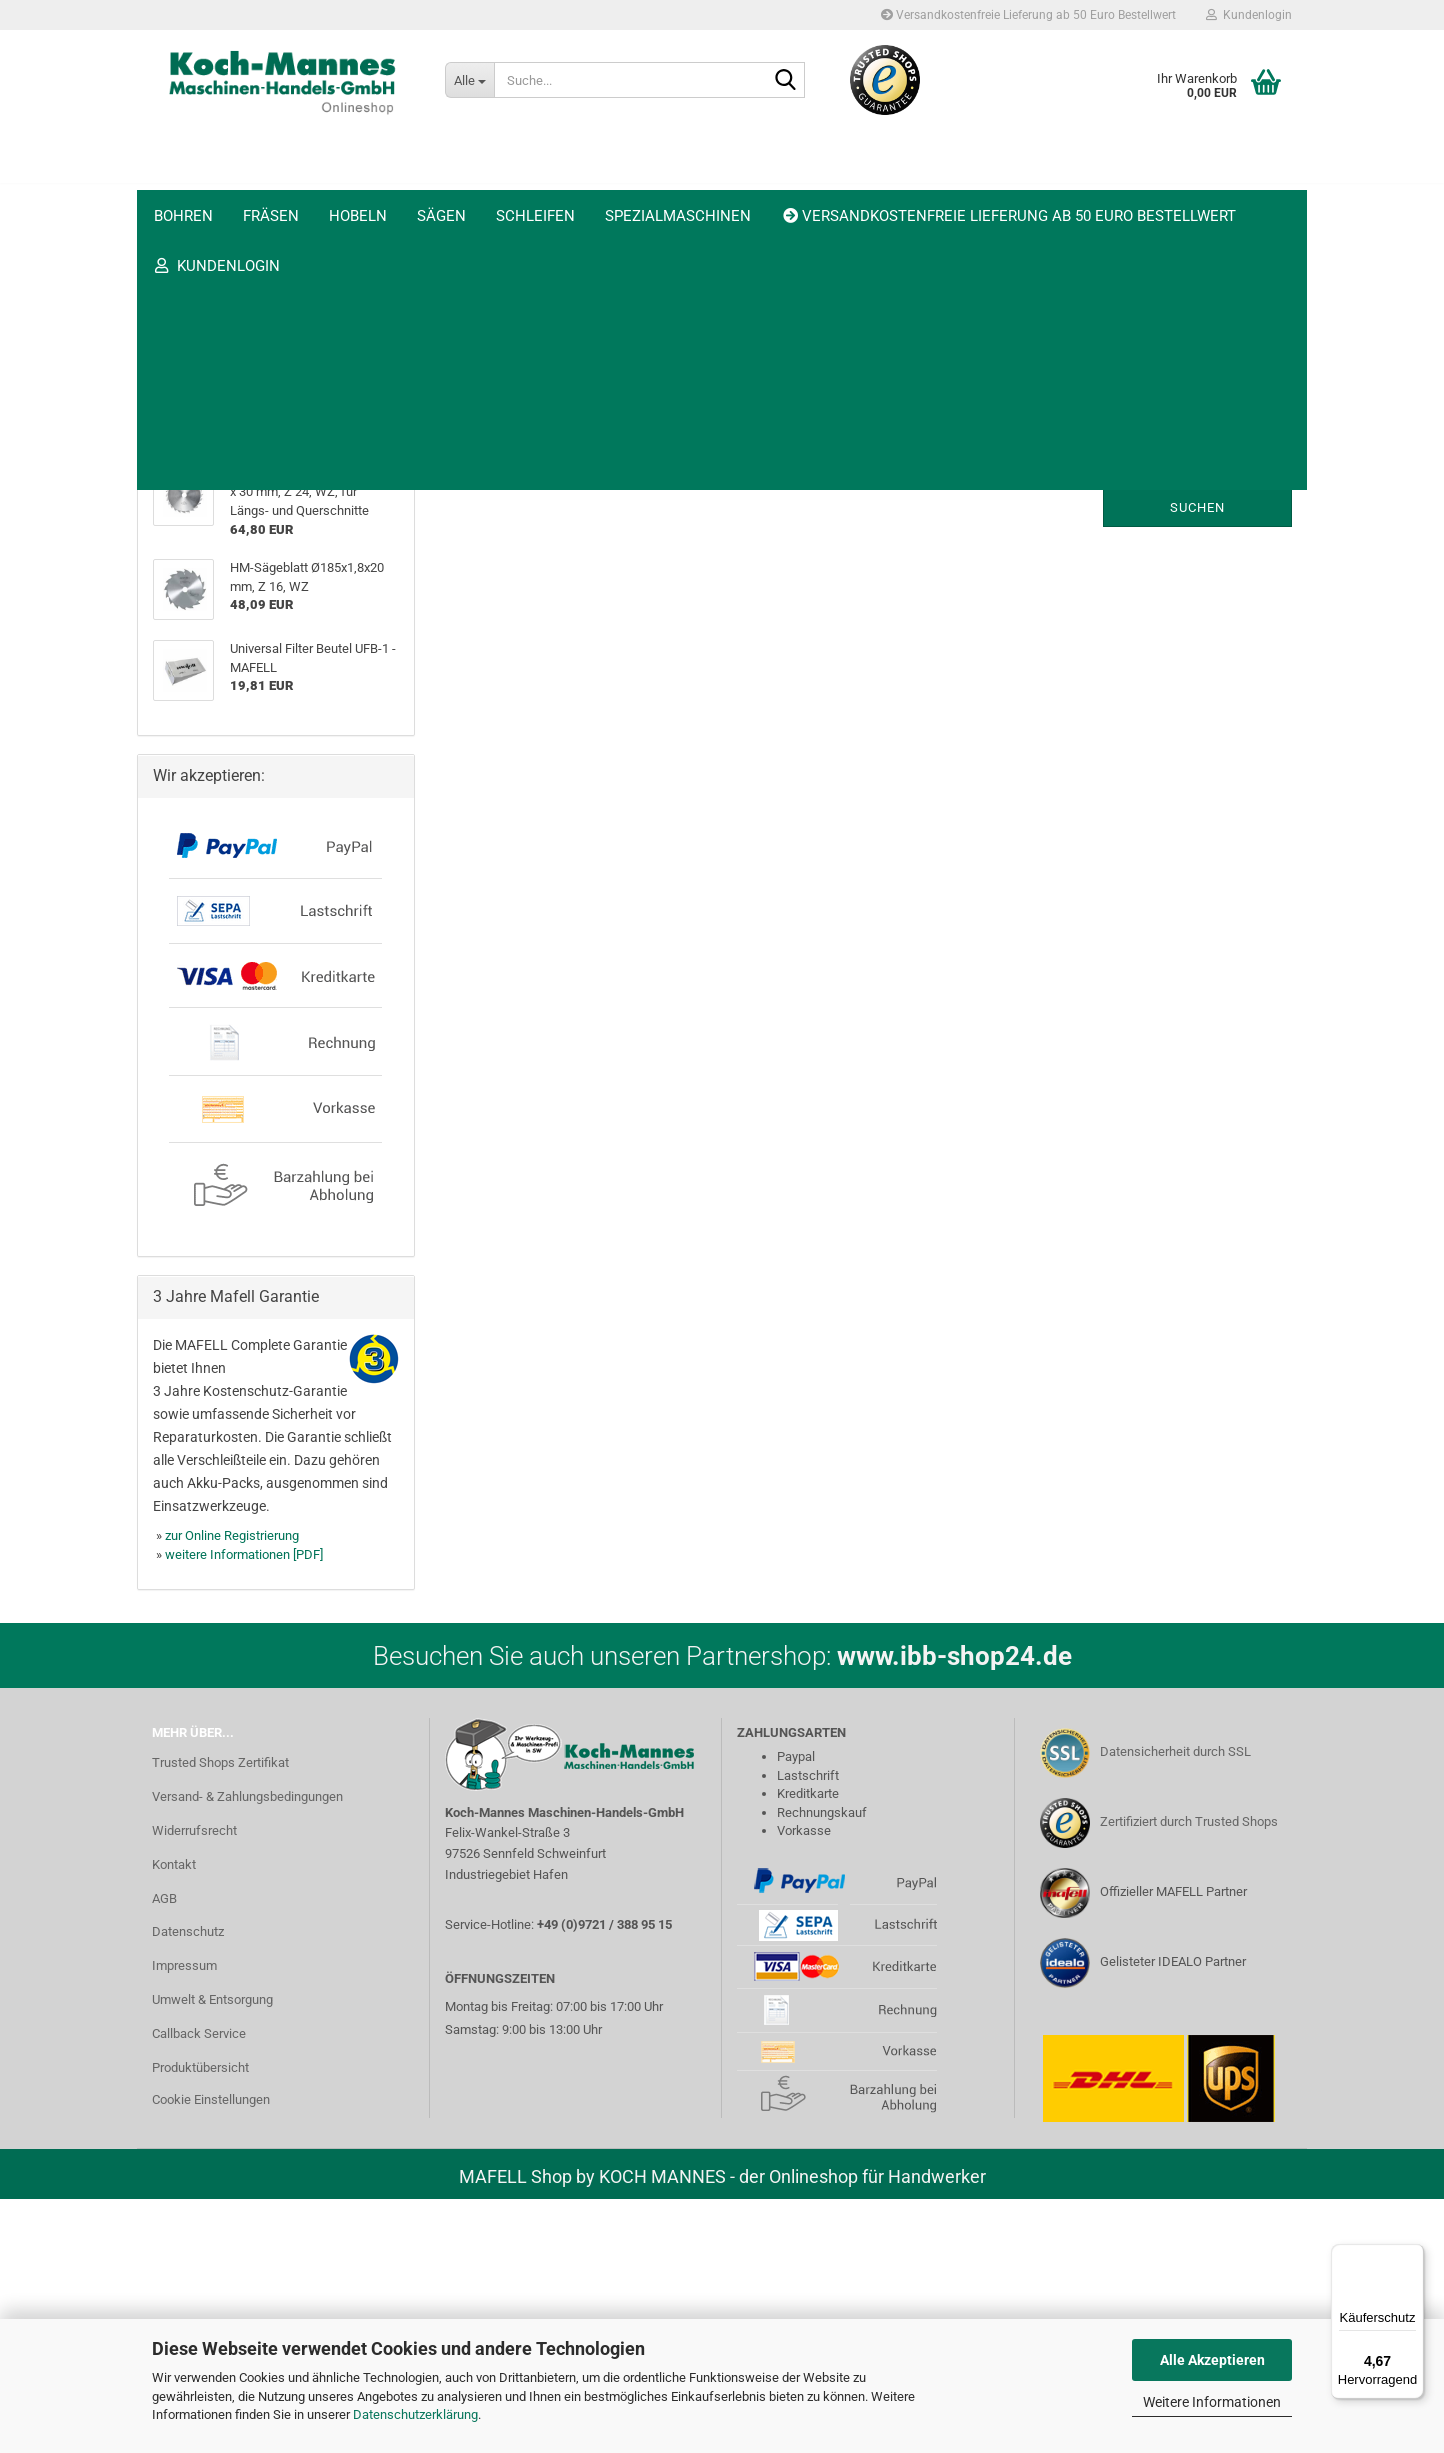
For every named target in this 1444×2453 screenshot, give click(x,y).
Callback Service (199, 2288)
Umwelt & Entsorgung (212, 2254)
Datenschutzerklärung (415, 2414)
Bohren (183, 176)
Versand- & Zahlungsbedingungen (247, 2050)
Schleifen (535, 176)
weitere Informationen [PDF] (244, 1809)
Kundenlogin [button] (1249, 15)
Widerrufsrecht (194, 2084)
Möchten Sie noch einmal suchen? (516, 455)
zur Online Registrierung (232, 1790)
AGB (164, 2152)
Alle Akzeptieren (1212, 2360)
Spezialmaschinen (678, 176)
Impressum (184, 2220)
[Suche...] (469, 80)
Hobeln (358, 176)
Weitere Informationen (1212, 2402)
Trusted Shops (1222, 175)
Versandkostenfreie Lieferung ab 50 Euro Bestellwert (1028, 15)
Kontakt (174, 2118)
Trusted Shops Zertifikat (220, 2017)
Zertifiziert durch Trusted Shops (1189, 2076)
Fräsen (271, 176)
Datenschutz (188, 2186)
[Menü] (1412, 2256)
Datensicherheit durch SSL (1175, 2006)
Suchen (1197, 507)
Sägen (441, 176)
